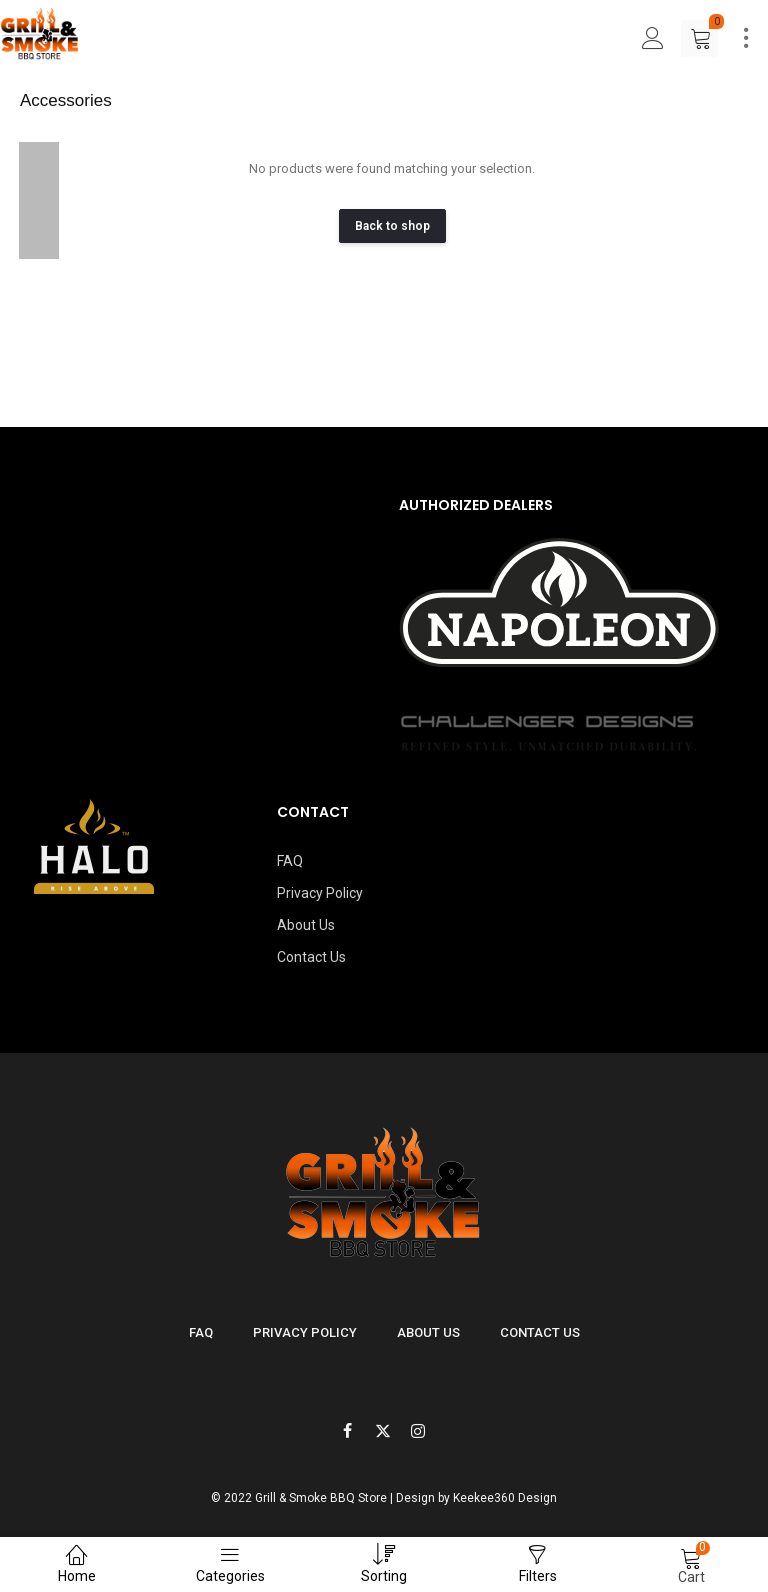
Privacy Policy (320, 893)
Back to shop (392, 226)
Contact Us (311, 957)
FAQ (290, 861)
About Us (306, 925)
